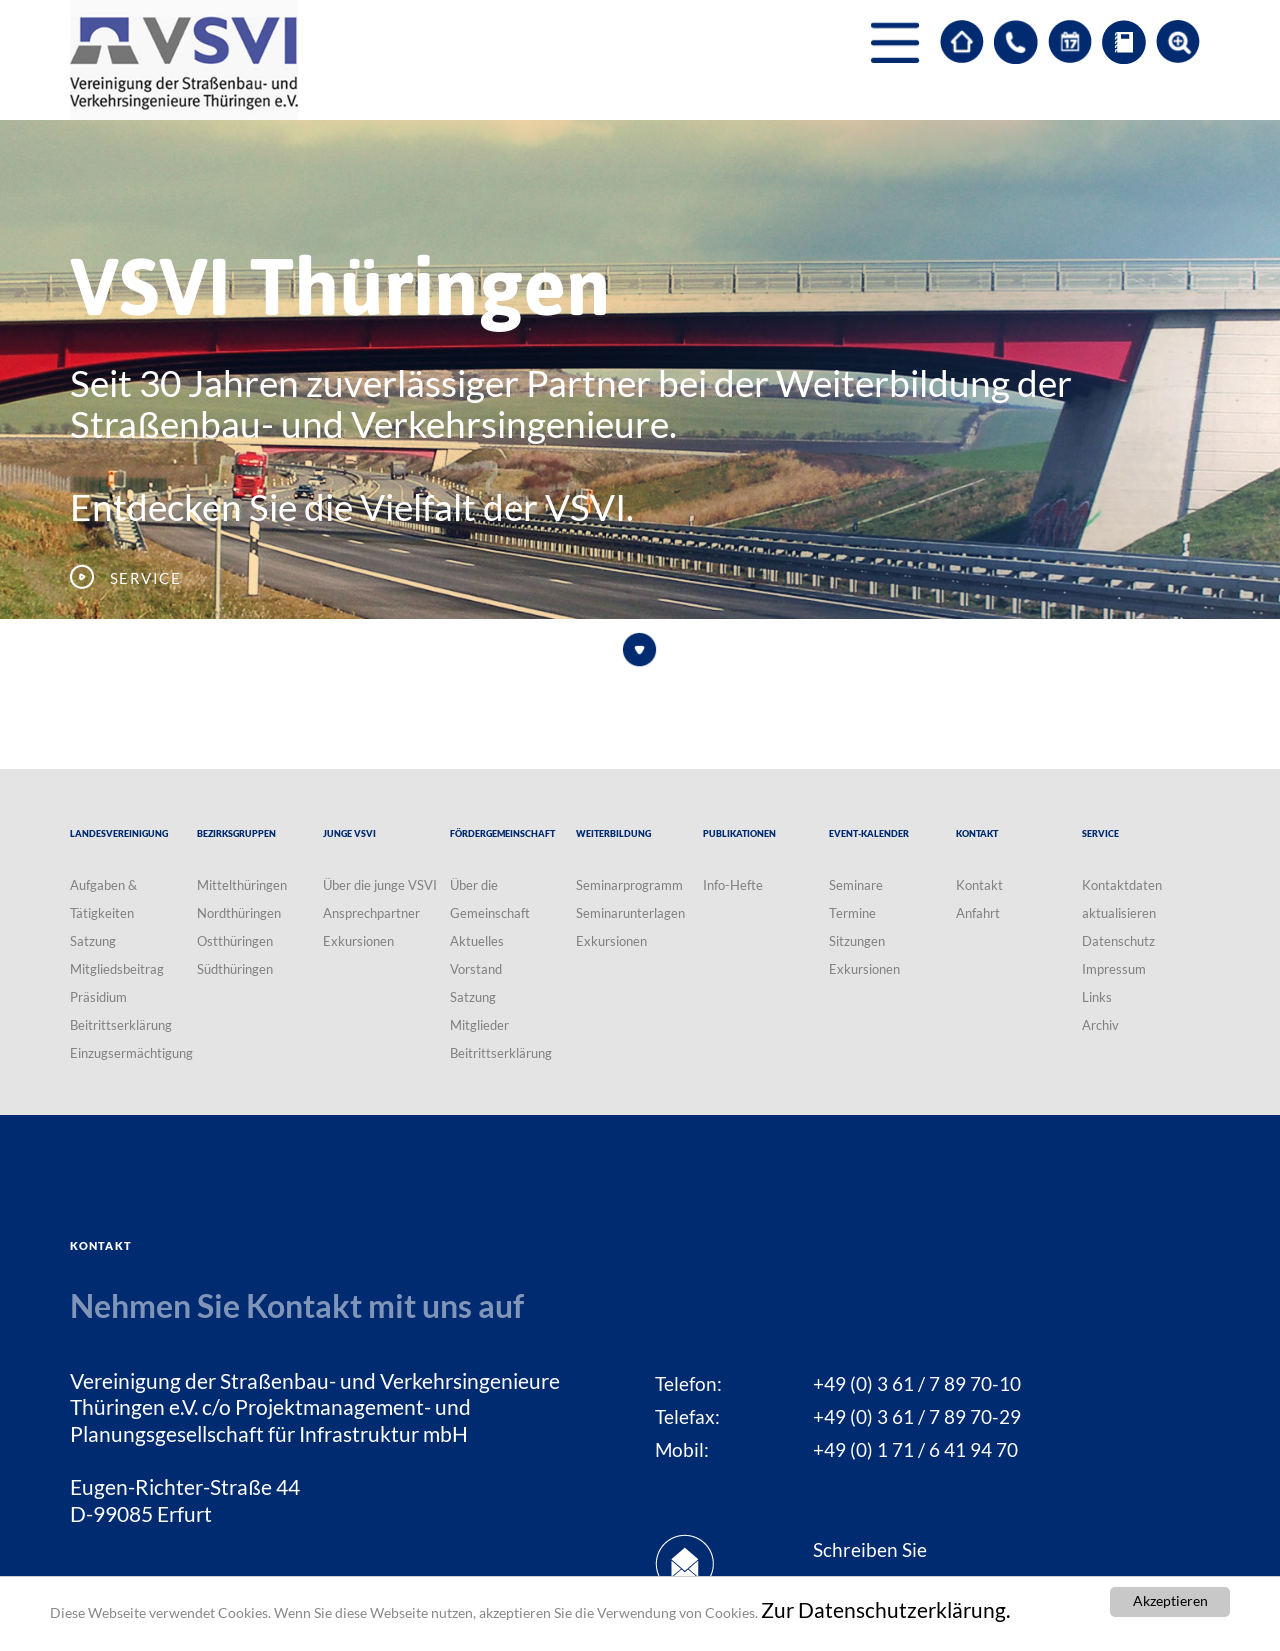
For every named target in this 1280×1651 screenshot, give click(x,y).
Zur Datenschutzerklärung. (885, 1612)
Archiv (1100, 1025)
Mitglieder (479, 1025)
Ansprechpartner (371, 913)
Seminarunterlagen (630, 913)
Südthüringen (235, 969)
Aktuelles (477, 941)
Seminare (856, 885)
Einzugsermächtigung (131, 1053)
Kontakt (979, 885)
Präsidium (98, 997)
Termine (852, 913)
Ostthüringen (235, 941)
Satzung (93, 941)
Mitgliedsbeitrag (117, 969)
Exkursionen (358, 941)
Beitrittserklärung (121, 1025)
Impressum (1114, 969)
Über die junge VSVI (380, 885)
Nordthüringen (239, 913)
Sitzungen (857, 941)
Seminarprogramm (629, 885)
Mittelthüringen (242, 885)
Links (1097, 997)
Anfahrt (978, 913)
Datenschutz (1118, 941)
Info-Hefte (733, 885)
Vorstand (476, 969)
